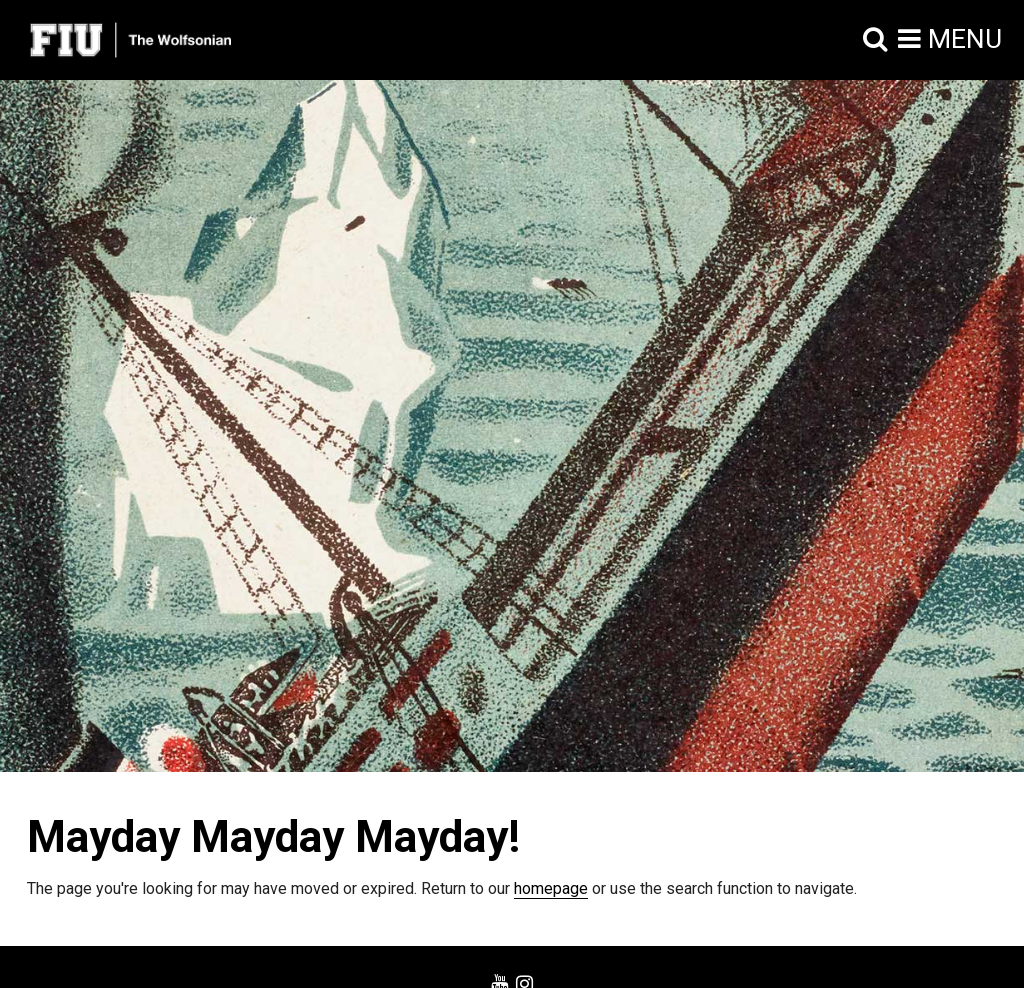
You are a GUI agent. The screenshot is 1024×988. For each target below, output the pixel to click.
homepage (551, 888)
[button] (875, 40)
